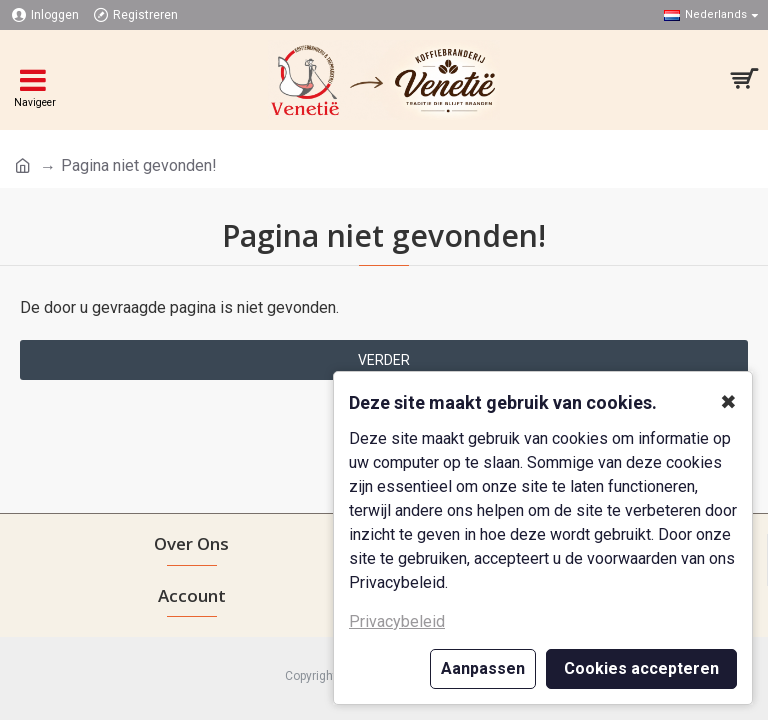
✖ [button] (728, 402)
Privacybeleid (397, 621)
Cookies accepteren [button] (641, 668)
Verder (384, 360)
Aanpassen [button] (483, 668)
